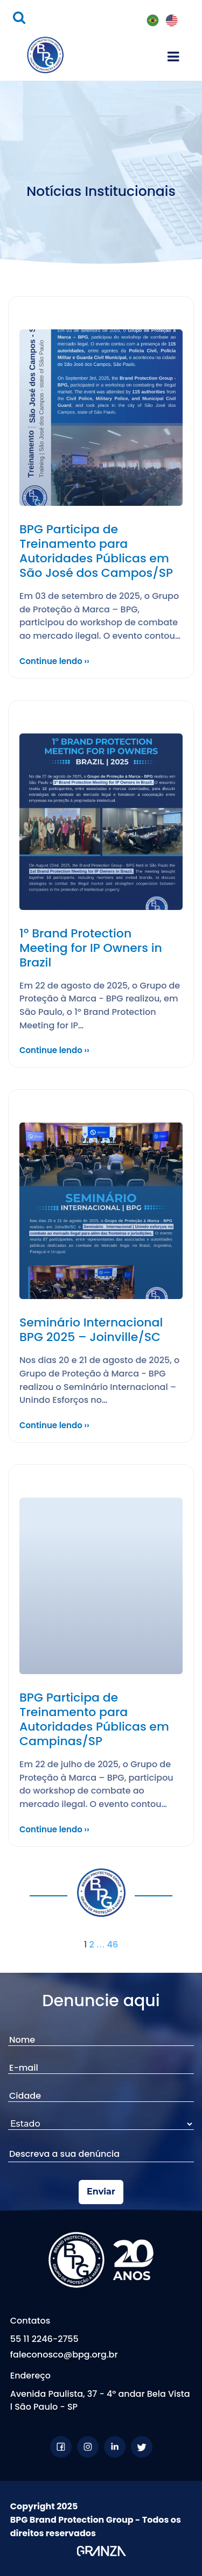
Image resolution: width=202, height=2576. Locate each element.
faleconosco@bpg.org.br (64, 2354)
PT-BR (152, 21)
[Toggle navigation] (173, 55)
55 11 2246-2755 (44, 2339)
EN (172, 20)
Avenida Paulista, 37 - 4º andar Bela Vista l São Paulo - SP (100, 2400)
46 (113, 1944)
